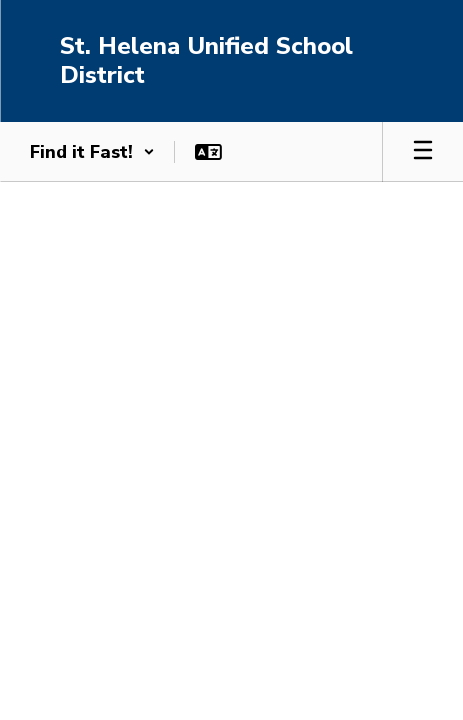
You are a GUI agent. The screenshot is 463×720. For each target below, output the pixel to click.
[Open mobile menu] (423, 152)
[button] (92, 152)
